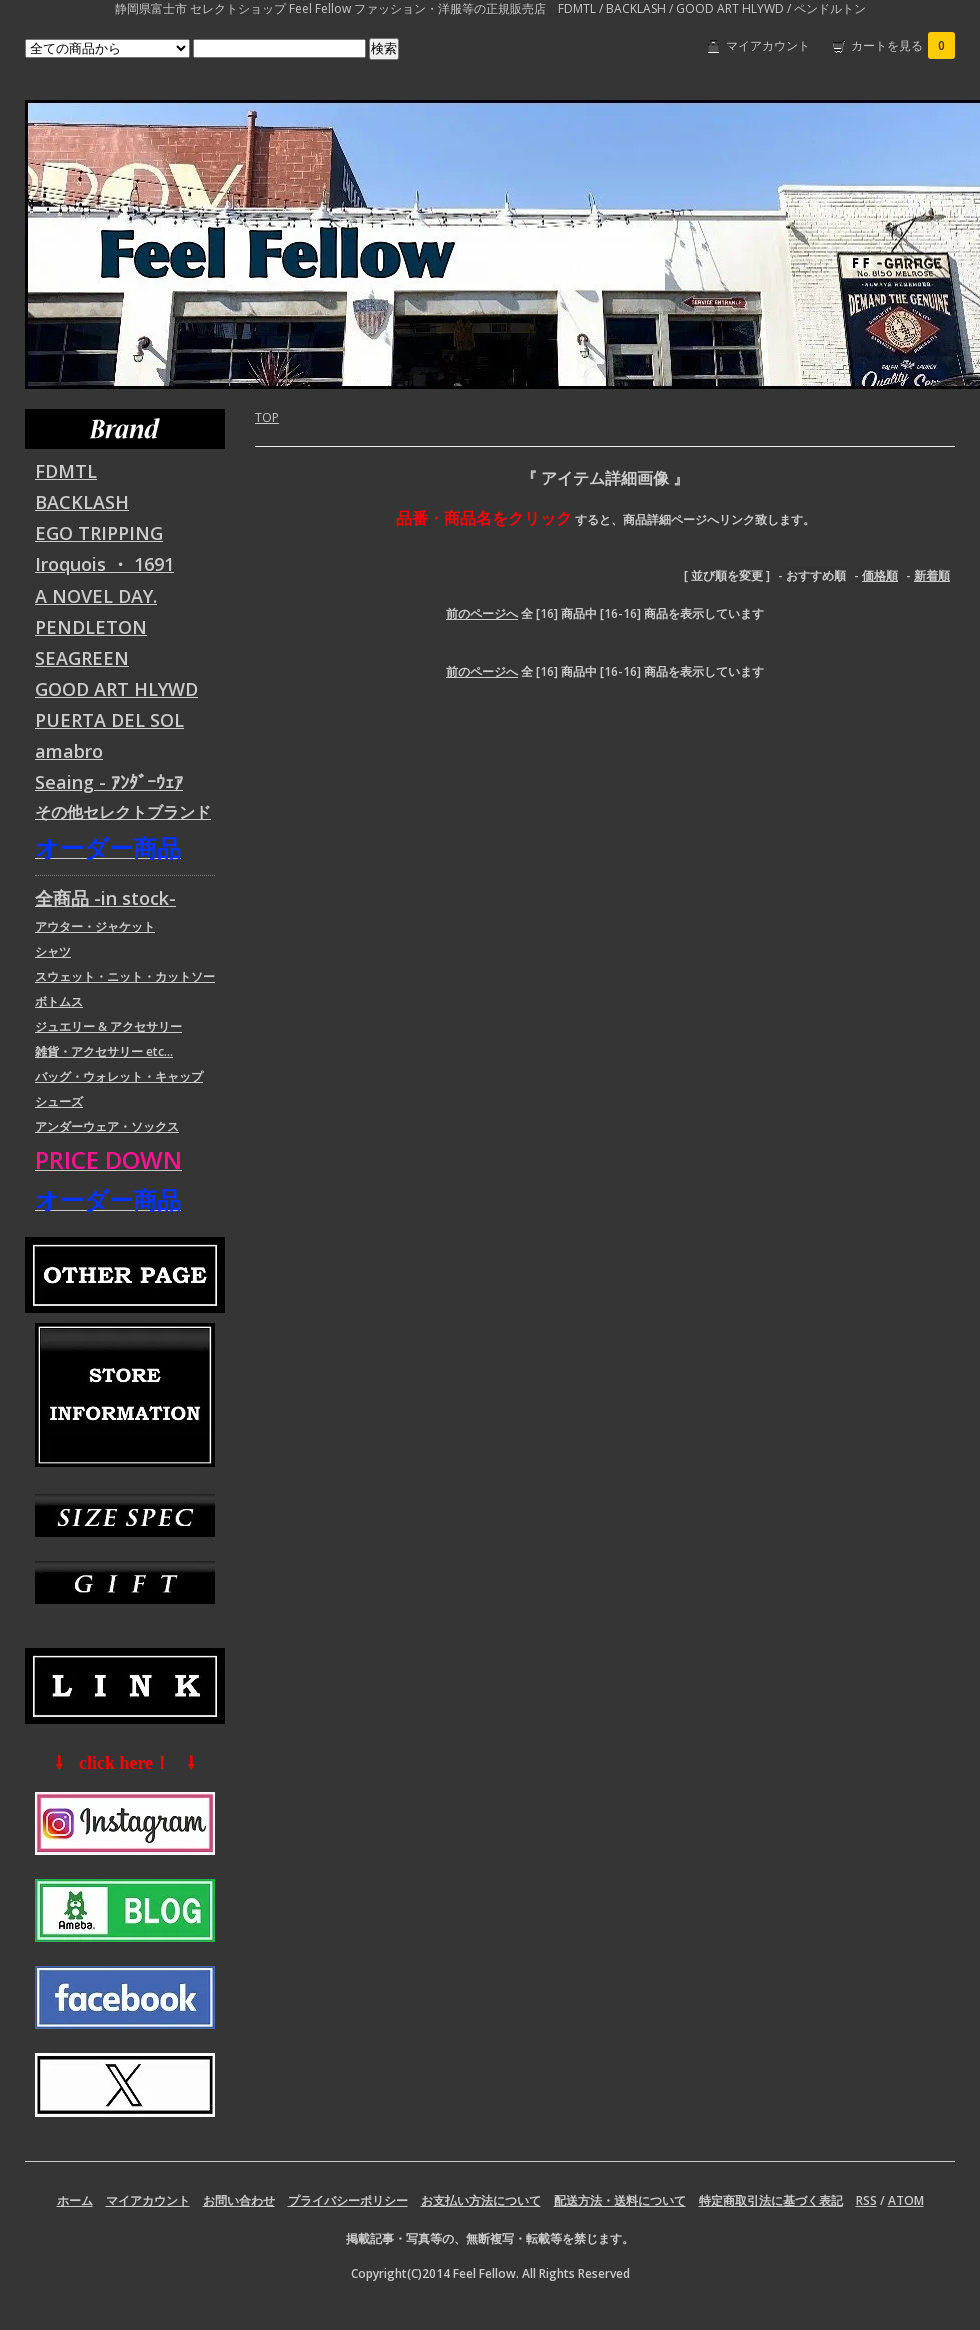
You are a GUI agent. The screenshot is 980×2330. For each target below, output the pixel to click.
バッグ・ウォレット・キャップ (119, 1076)
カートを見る (903, 45)
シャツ (53, 951)
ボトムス (59, 1001)
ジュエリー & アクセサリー (108, 1026)
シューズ (59, 1101)
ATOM (906, 2200)
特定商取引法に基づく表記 (771, 2200)
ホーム (75, 2200)
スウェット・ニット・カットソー (125, 976)
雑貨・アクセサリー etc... (104, 1051)
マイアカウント (768, 45)
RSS (866, 2200)
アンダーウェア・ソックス (107, 1126)
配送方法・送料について (620, 2200)
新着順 (932, 575)
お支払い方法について (481, 2200)
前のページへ (482, 613)
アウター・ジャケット (95, 926)
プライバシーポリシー (348, 2200)
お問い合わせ (239, 2200)
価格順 (880, 575)
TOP (267, 417)
